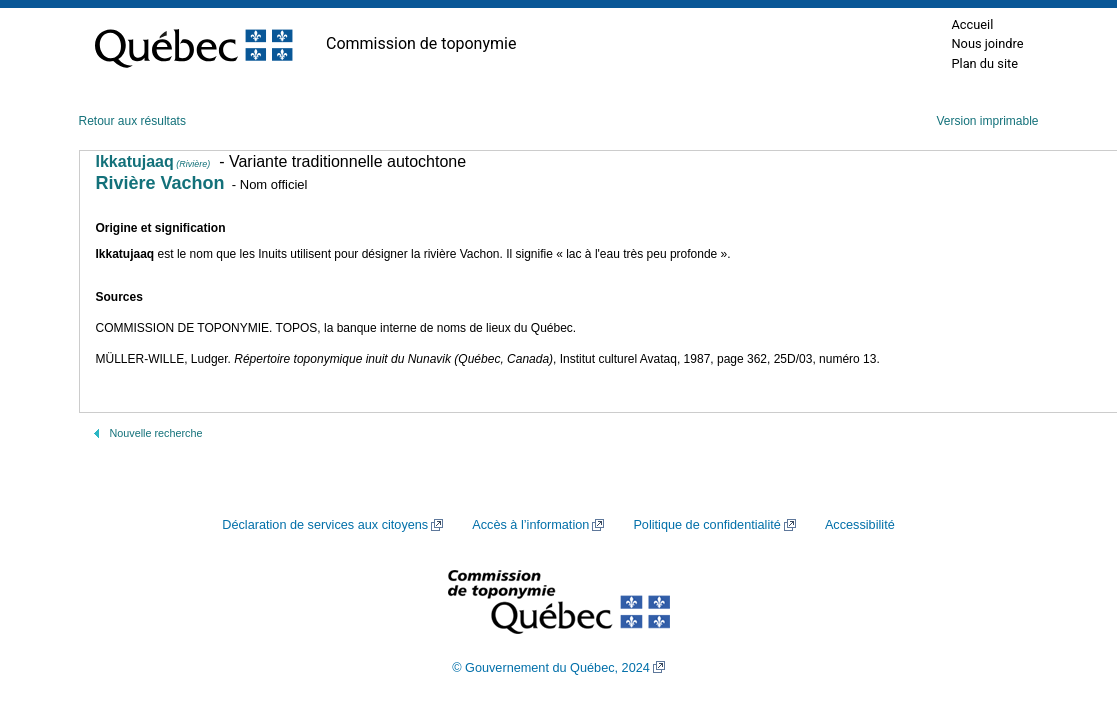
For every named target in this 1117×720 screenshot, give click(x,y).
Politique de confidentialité (706, 525)
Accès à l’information (530, 525)
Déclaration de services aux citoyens (325, 525)
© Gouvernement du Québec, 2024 (551, 668)
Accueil (972, 24)
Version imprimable (987, 121)
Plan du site (984, 63)
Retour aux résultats (132, 121)
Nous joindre (987, 43)
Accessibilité (860, 525)
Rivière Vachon (160, 183)
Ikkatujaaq (153, 161)
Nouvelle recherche (156, 433)
